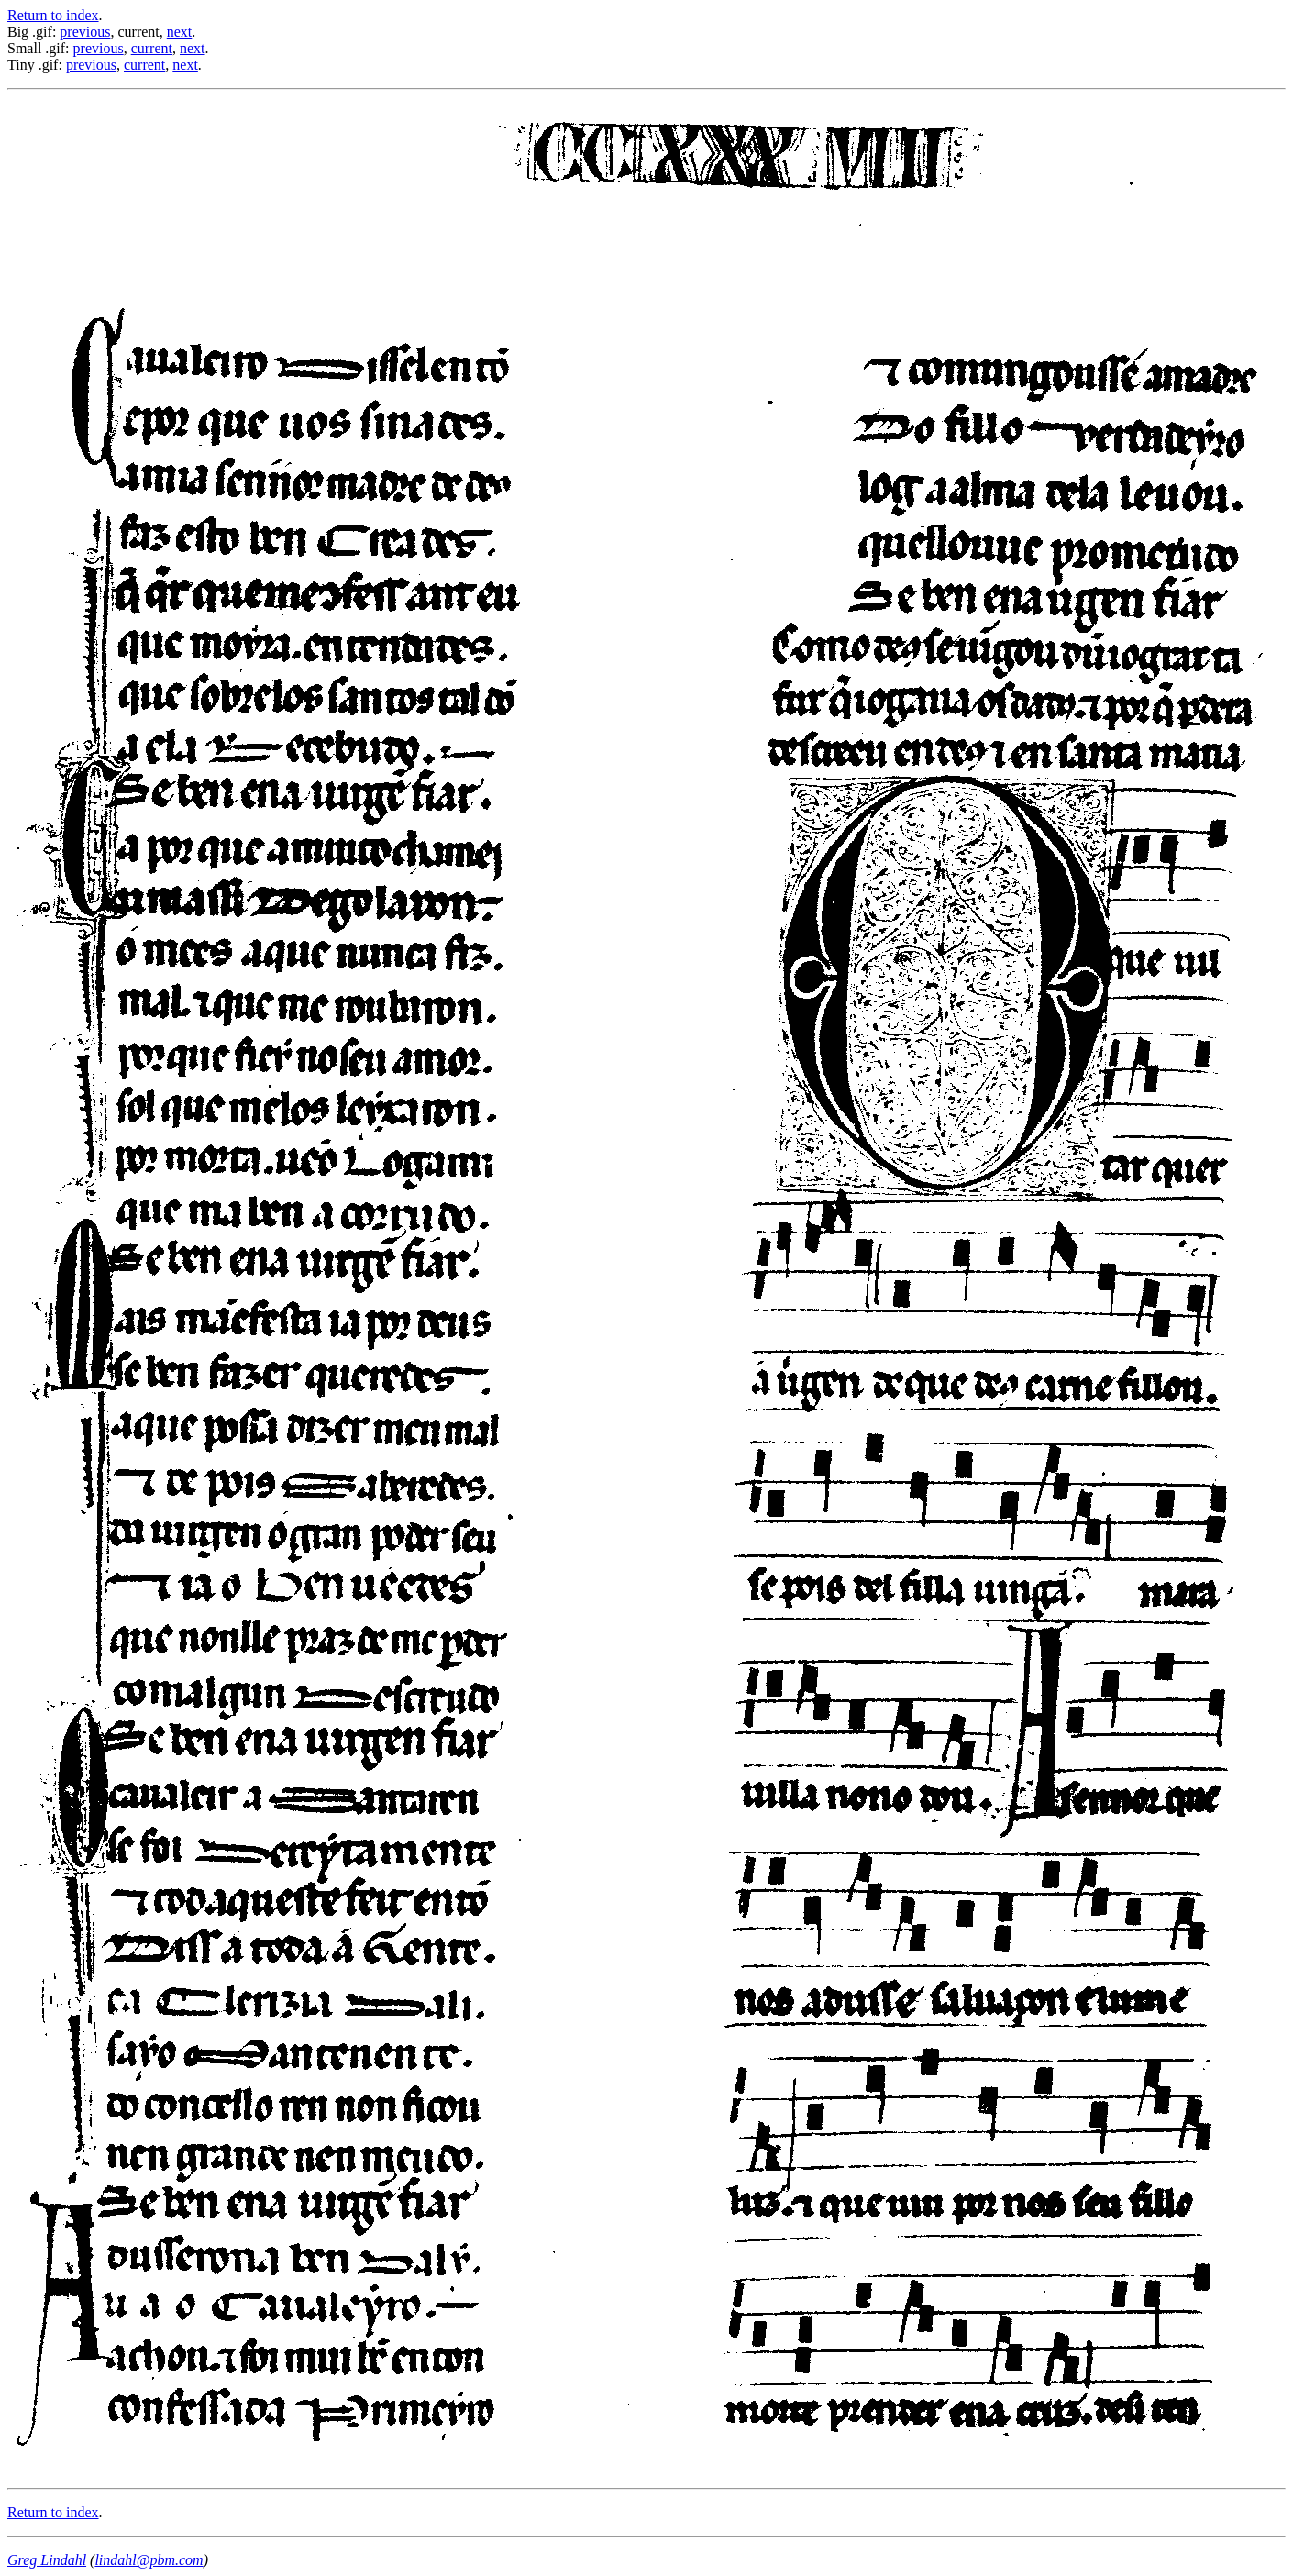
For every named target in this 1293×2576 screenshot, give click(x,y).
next (180, 31)
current (151, 48)
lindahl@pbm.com (148, 2560)
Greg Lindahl (46, 2560)
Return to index (53, 15)
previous (85, 31)
